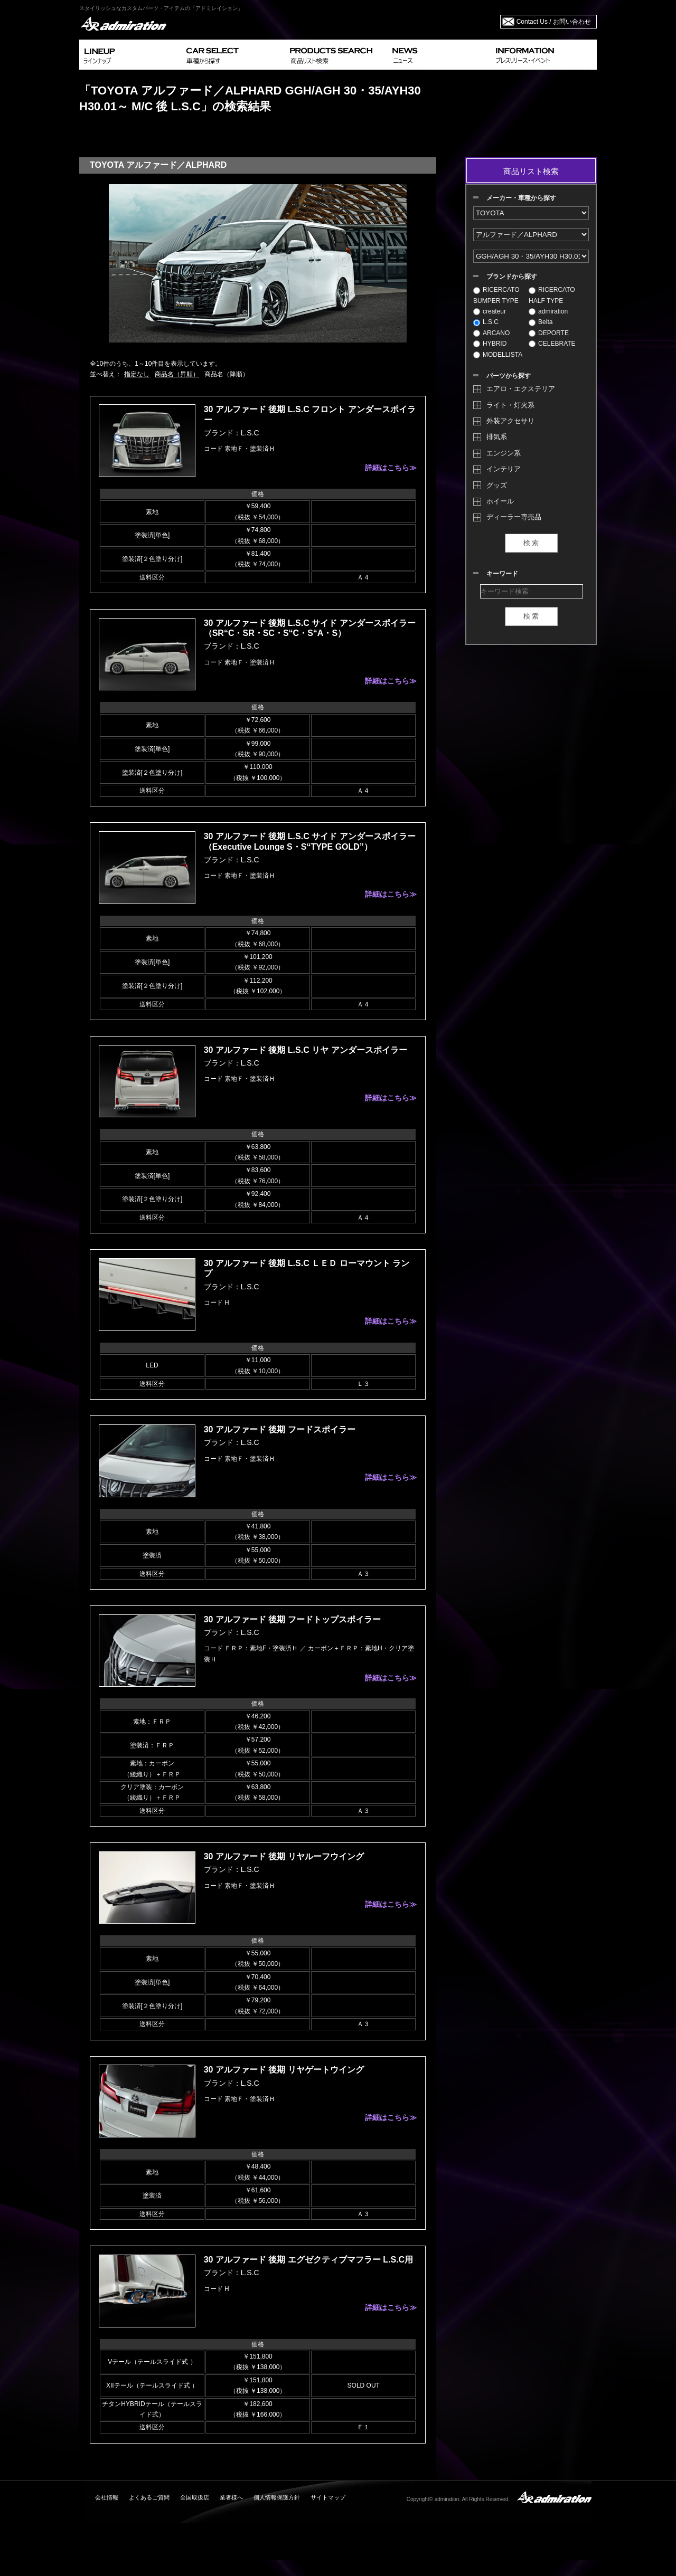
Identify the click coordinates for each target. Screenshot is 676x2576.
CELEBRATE (552, 343)
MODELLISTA (497, 354)
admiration (548, 311)
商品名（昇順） (177, 374)
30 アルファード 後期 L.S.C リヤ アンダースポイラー (305, 1049)
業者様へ (231, 2497)
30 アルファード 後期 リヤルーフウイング (284, 1856)
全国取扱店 (194, 2497)
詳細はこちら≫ (391, 467)
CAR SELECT (233, 55)
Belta (540, 322)
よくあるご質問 (149, 2497)
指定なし (136, 374)
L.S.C (486, 322)
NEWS (439, 55)
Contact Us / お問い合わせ (554, 21)
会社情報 (106, 2497)
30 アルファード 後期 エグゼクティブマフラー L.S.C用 (308, 2259)
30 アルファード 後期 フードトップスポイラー (292, 1619)
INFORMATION (544, 55)
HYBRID (489, 343)
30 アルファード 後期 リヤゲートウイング (284, 2069)
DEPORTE (549, 333)
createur (489, 311)
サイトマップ (328, 2497)
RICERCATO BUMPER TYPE (496, 295)
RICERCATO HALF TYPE (552, 295)
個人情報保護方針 (276, 2497)
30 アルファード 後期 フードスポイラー (279, 1429)
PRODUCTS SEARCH (336, 55)
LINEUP (130, 55)
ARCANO (491, 333)
